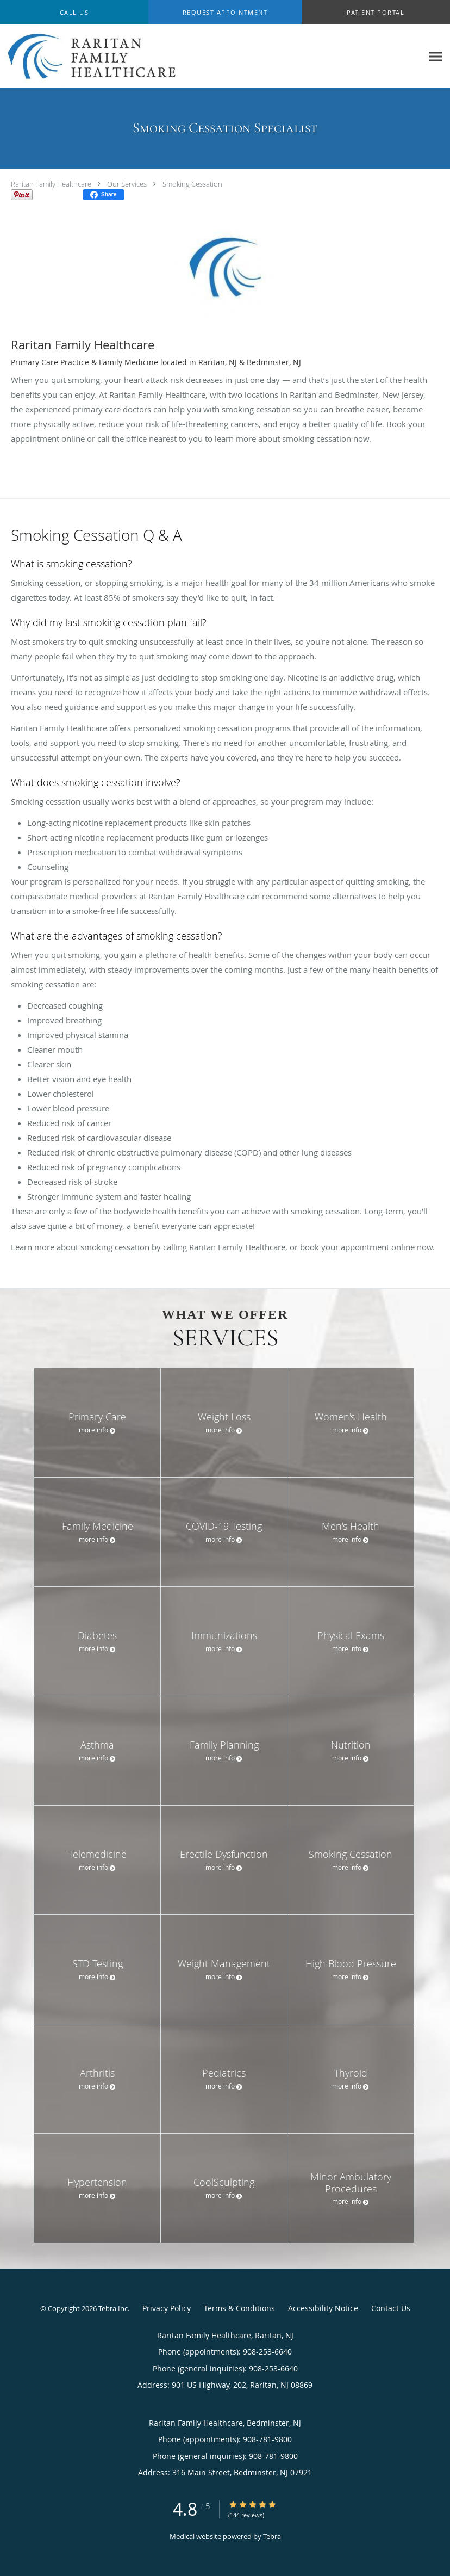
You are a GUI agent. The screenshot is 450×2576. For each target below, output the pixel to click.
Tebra (272, 2536)
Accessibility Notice (323, 2308)
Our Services (127, 184)
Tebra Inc (113, 2308)
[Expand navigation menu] (435, 56)
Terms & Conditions (239, 2308)
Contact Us (390, 2308)
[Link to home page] (127, 56)
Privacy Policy (166, 2308)
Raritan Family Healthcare (51, 184)
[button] (225, 12)
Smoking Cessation (192, 184)
